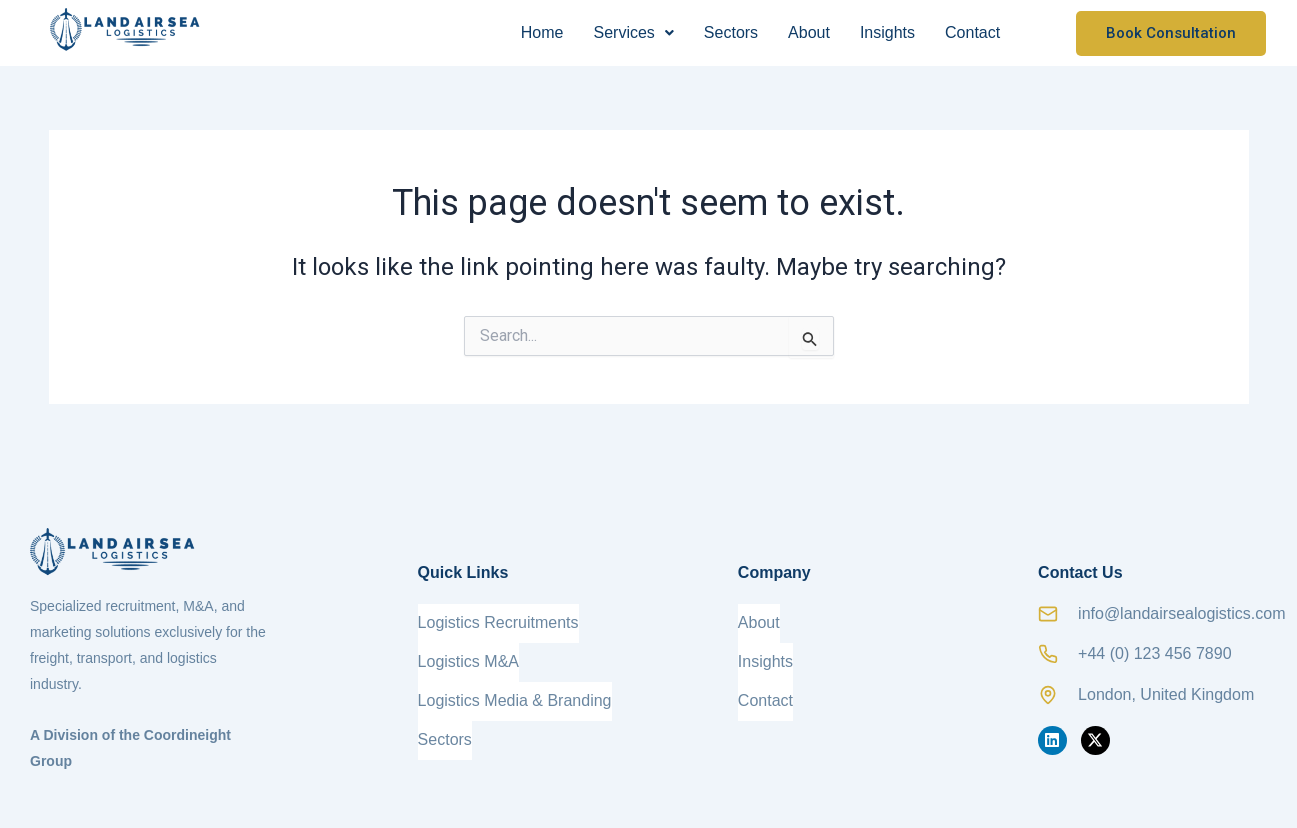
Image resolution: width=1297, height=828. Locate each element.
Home (542, 32)
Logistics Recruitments (498, 619)
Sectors (731, 32)
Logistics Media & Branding (515, 683)
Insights (887, 32)
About (809, 32)
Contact (972, 32)
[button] (634, 33)
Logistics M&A (468, 651)
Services (634, 32)
